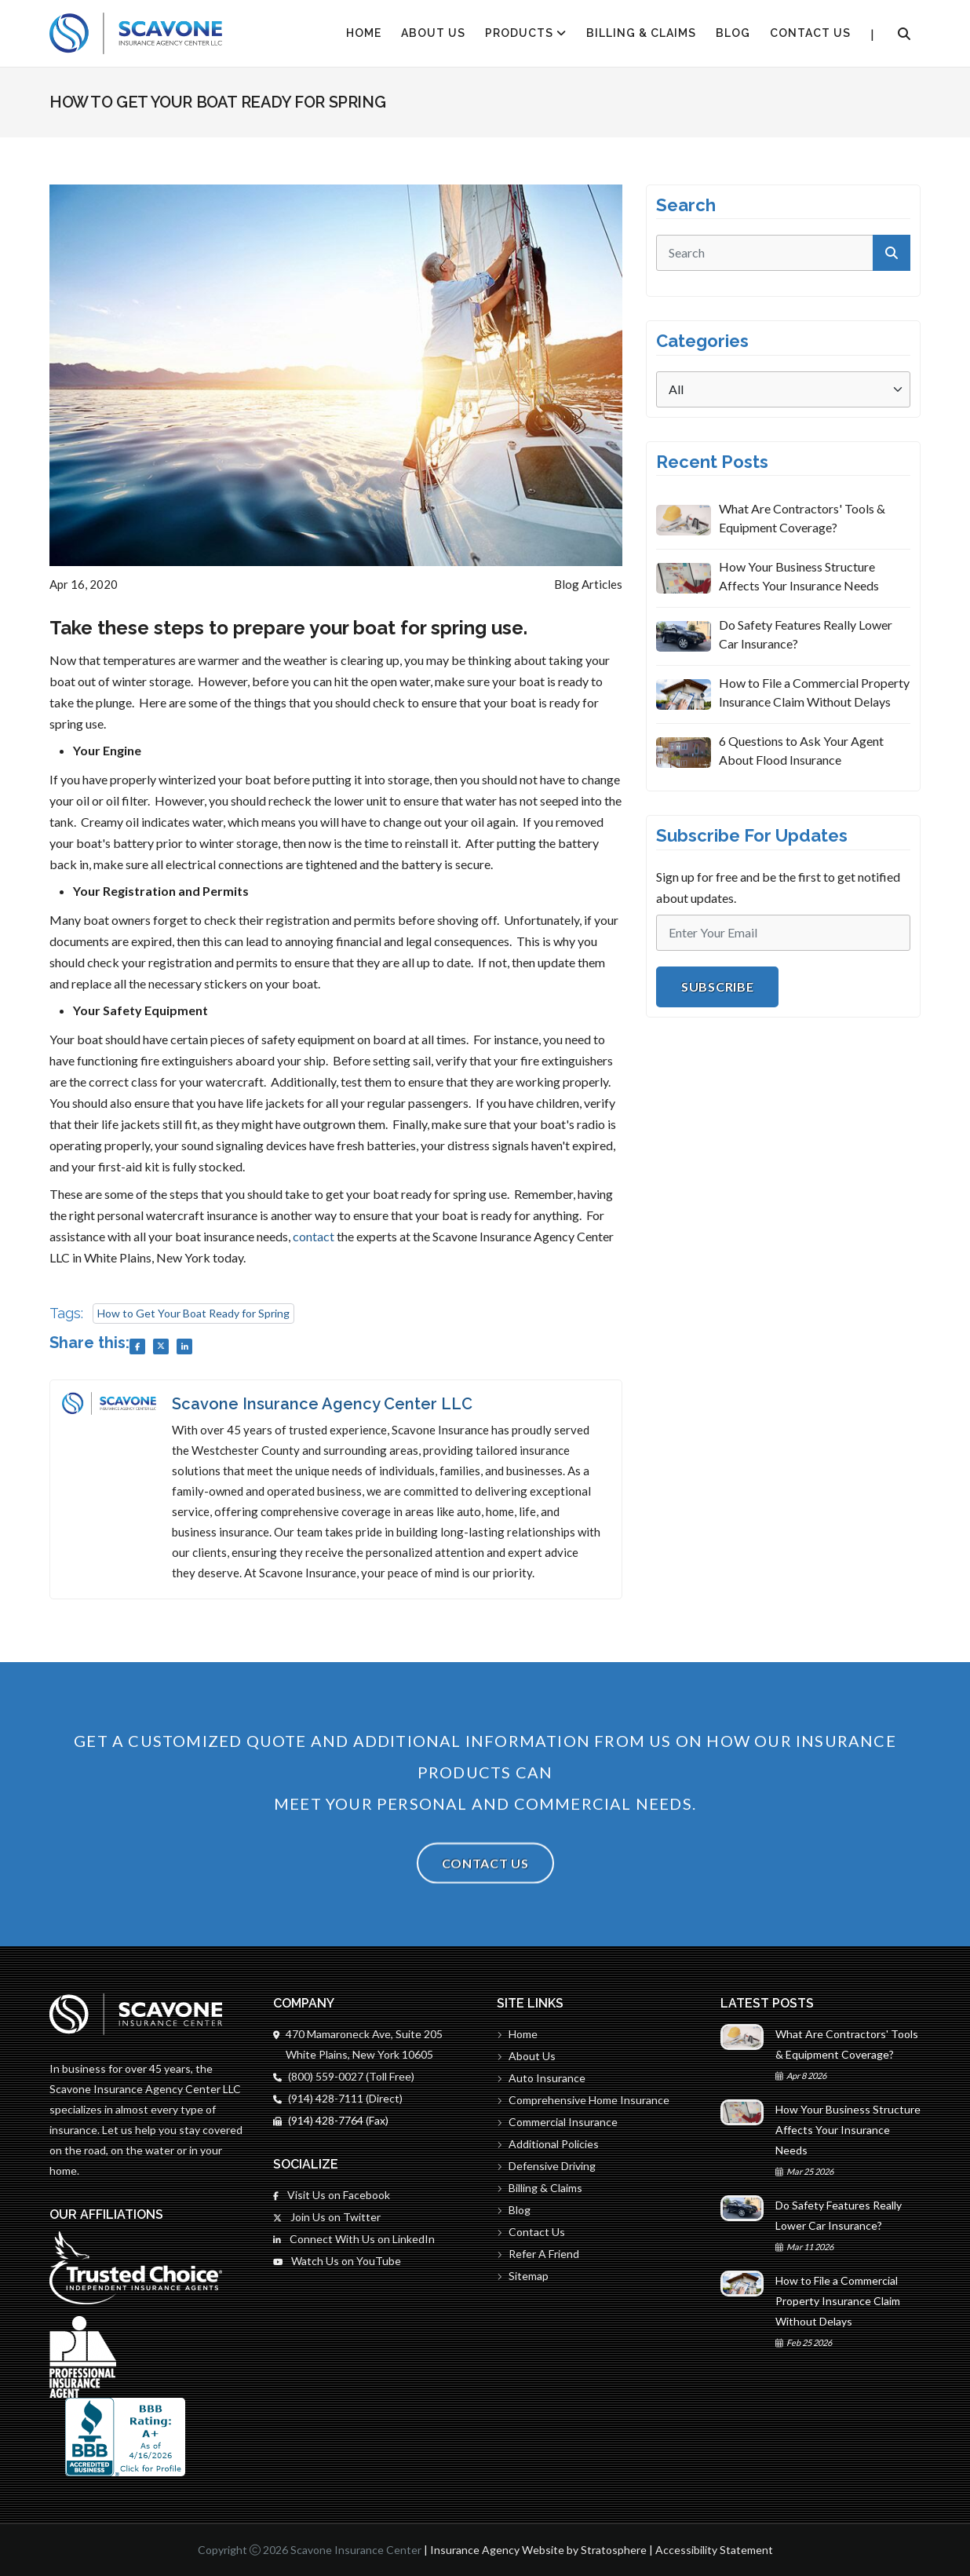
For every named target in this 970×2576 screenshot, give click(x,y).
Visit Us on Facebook (331, 2194)
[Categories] (783, 389)
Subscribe (717, 986)
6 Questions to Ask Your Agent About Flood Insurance (801, 750)
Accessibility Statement (714, 2549)
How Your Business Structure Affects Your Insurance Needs (799, 576)
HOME (363, 33)
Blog (733, 33)
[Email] (783, 933)
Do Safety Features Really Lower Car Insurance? (805, 634)
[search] (783, 253)
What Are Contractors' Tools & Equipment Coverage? (802, 518)
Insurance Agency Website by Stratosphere (538, 2549)
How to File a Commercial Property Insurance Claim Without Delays (814, 692)
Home (517, 2034)
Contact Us (810, 33)
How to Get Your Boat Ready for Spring (193, 1313)
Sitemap (523, 2275)
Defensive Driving (546, 2165)
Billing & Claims (641, 33)
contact (313, 1236)
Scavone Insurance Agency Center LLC (322, 1403)
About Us (433, 33)
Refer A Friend (538, 2253)
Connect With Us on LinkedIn (354, 2238)
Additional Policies (548, 2143)
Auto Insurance (541, 2078)
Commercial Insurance (557, 2121)
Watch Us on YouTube (337, 2260)
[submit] (891, 253)
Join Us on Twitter (327, 2216)
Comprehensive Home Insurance (583, 2099)
